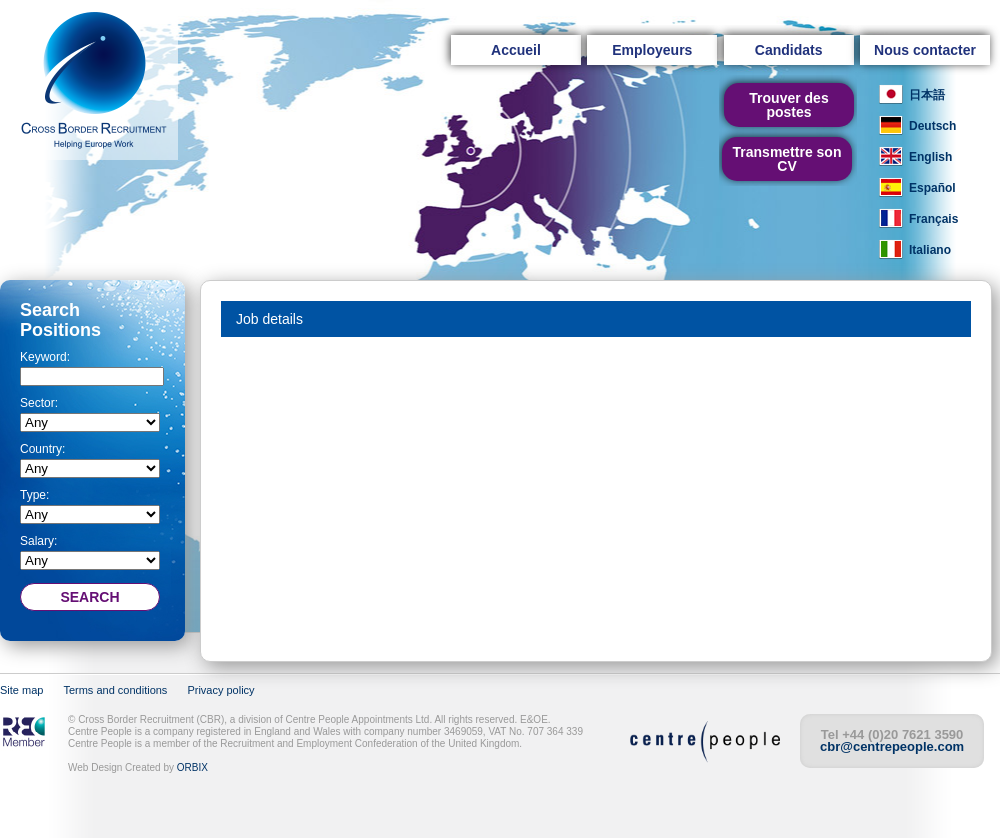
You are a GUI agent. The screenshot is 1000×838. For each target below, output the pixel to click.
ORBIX (192, 767)
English (930, 157)
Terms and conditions (115, 690)
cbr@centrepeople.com (892, 746)
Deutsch (932, 126)
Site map (21, 690)
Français (933, 219)
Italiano (930, 250)
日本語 (927, 95)
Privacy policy (220, 690)
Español (932, 188)
